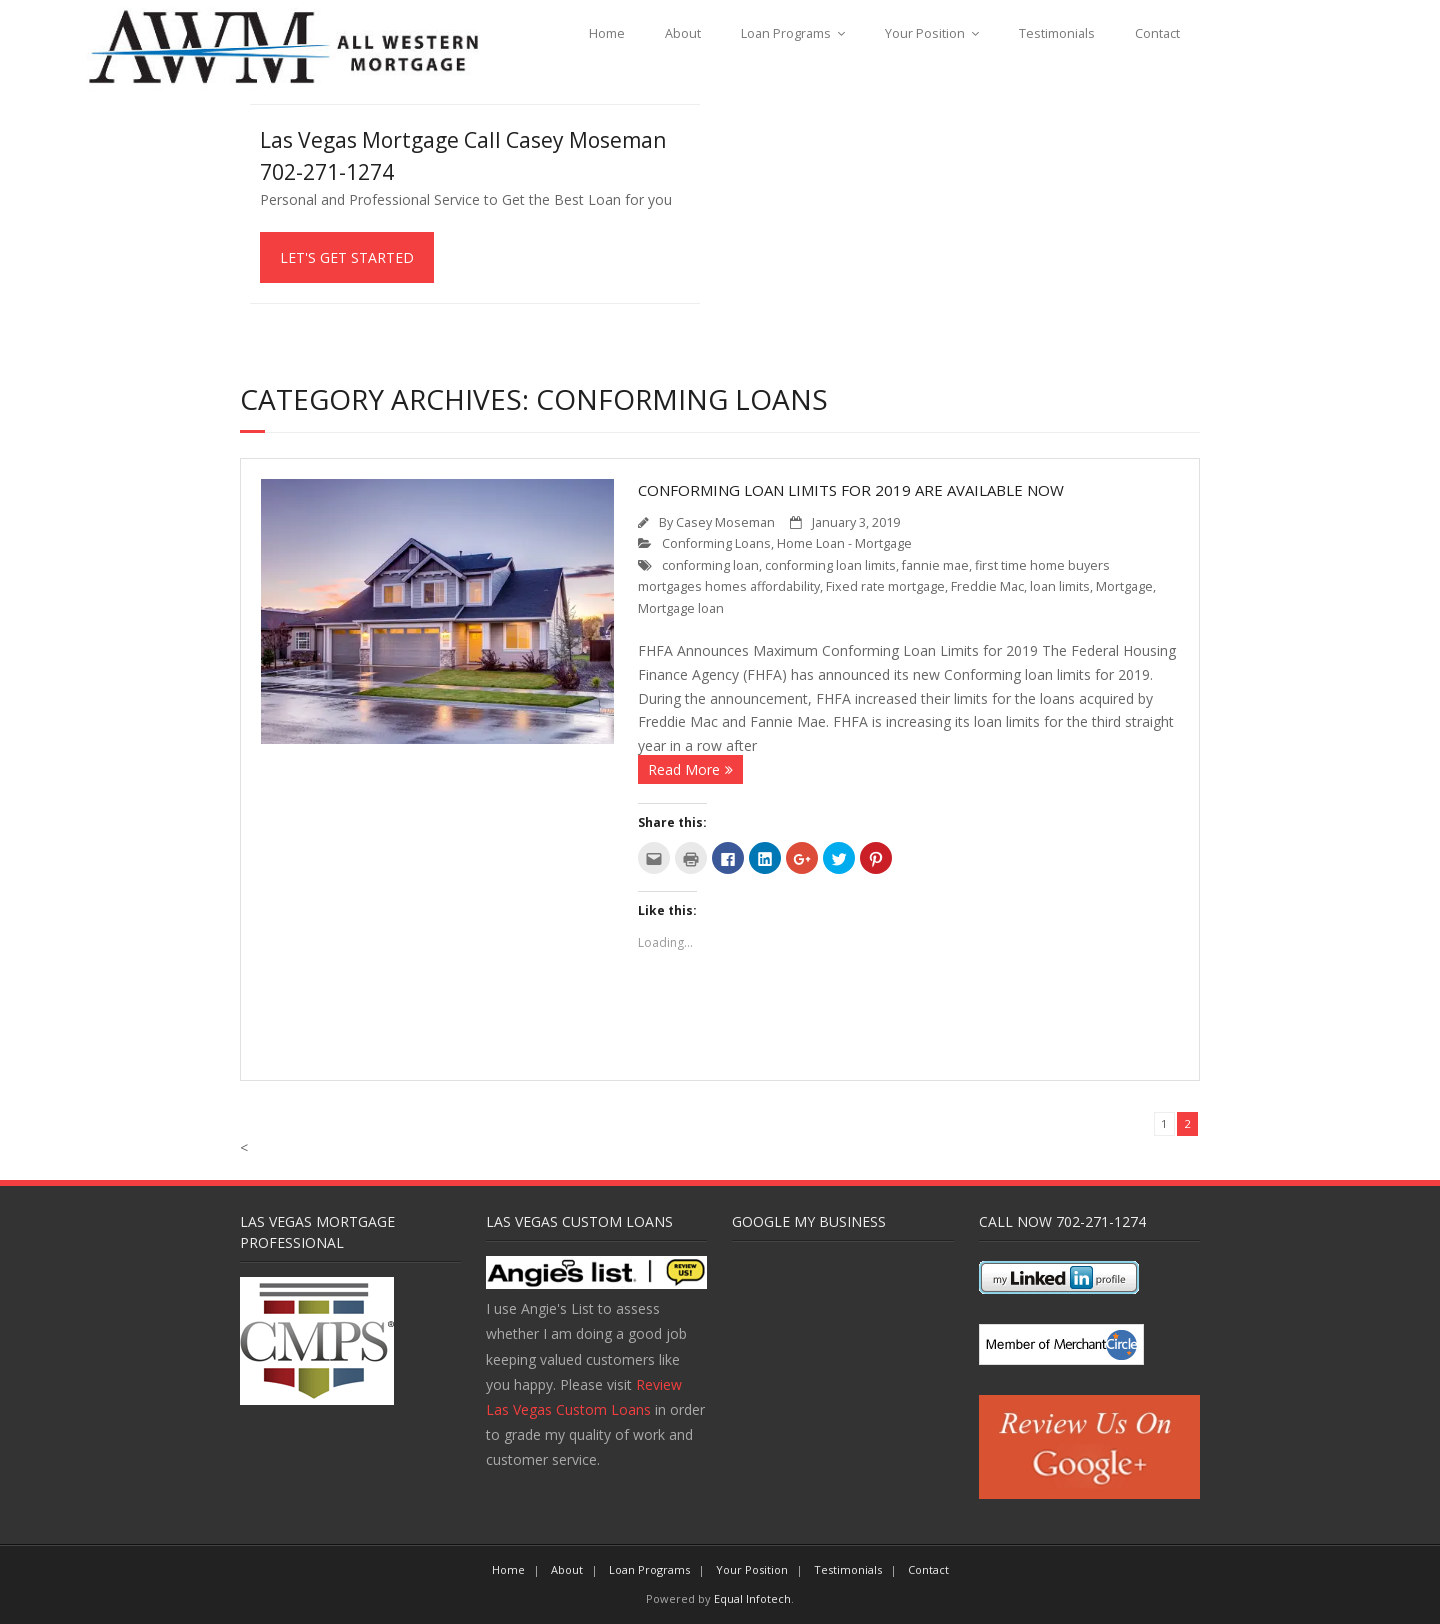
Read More (684, 769)
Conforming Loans (716, 543)
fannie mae (935, 565)
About (683, 33)
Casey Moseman (725, 522)
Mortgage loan (681, 608)
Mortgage (1124, 586)
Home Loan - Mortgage (844, 543)
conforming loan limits (830, 565)
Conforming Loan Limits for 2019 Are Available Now (851, 490)
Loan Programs (786, 33)
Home (607, 33)
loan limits (1060, 586)
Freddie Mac (987, 586)
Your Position (925, 33)
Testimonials (1057, 33)
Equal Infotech (752, 1598)
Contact (1157, 33)
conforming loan (710, 565)
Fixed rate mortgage (885, 586)
